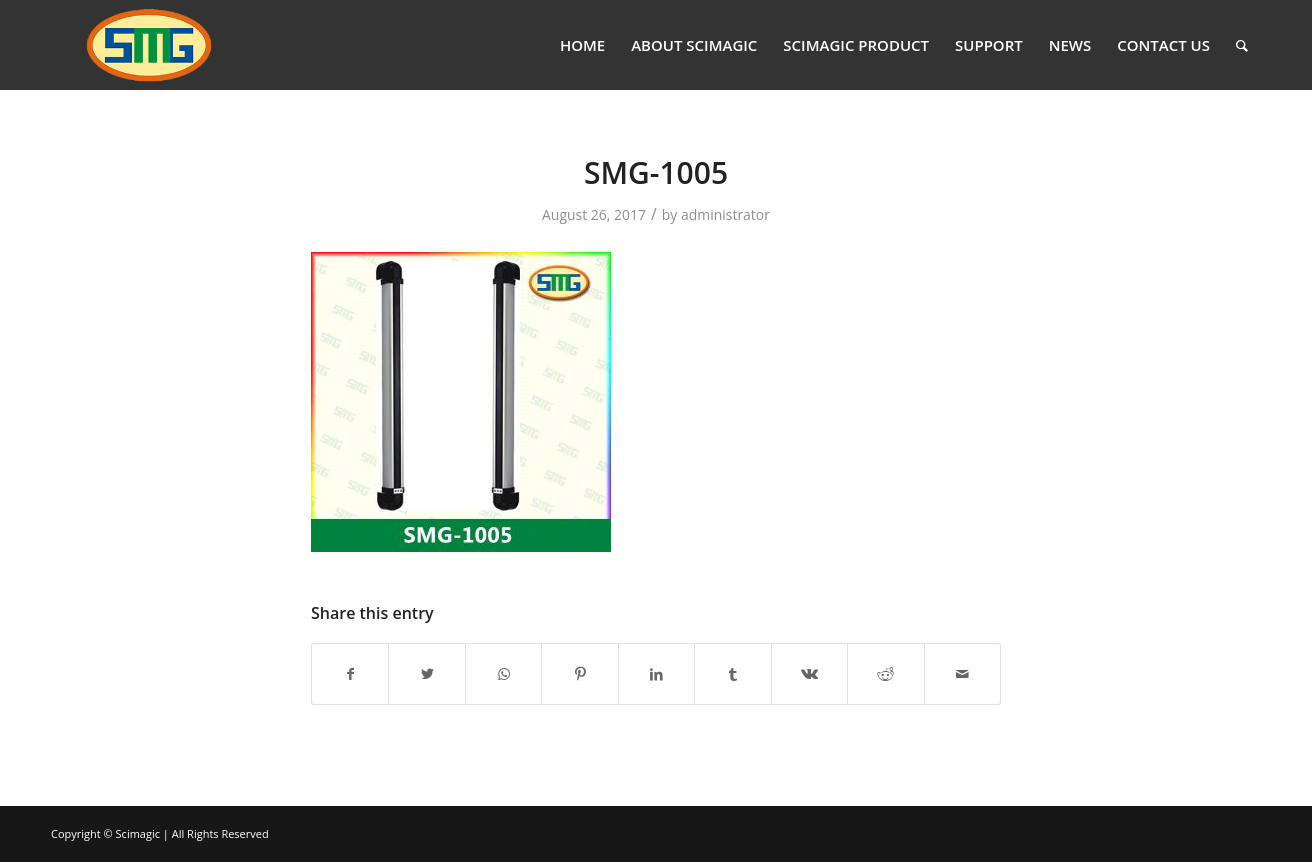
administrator (725, 214)
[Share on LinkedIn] (656, 674)
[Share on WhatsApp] (503, 674)
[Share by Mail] (963, 674)
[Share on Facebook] (350, 674)
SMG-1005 (656, 172)
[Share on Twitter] (426, 674)
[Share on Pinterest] (579, 674)
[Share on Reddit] (885, 674)
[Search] (1242, 45)
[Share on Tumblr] (732, 674)
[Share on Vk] (809, 674)
